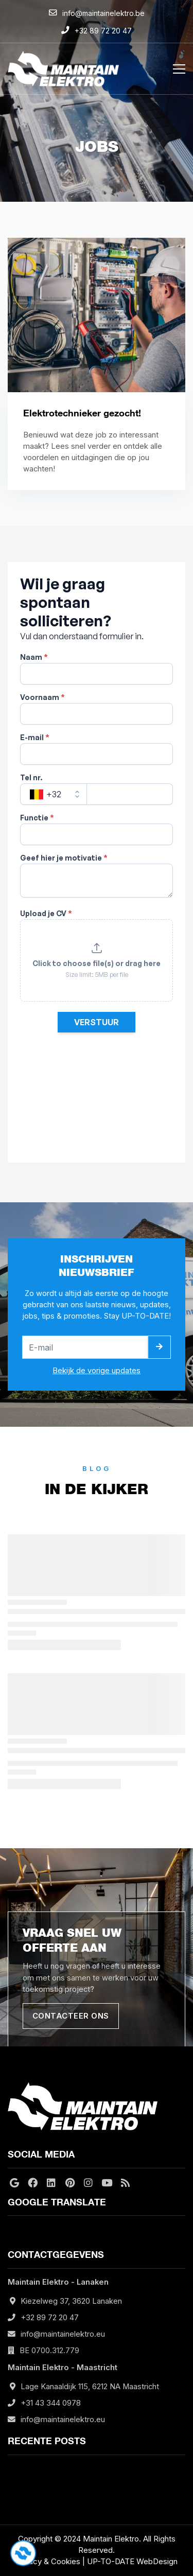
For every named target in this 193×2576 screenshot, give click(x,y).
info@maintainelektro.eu (63, 2334)
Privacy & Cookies (47, 2561)
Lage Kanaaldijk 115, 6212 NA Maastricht (90, 2386)
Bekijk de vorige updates (96, 1370)
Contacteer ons (70, 2016)
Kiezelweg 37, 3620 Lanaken (71, 2301)
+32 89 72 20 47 (50, 2317)
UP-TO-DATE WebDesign (132, 2561)
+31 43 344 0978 (51, 2403)
